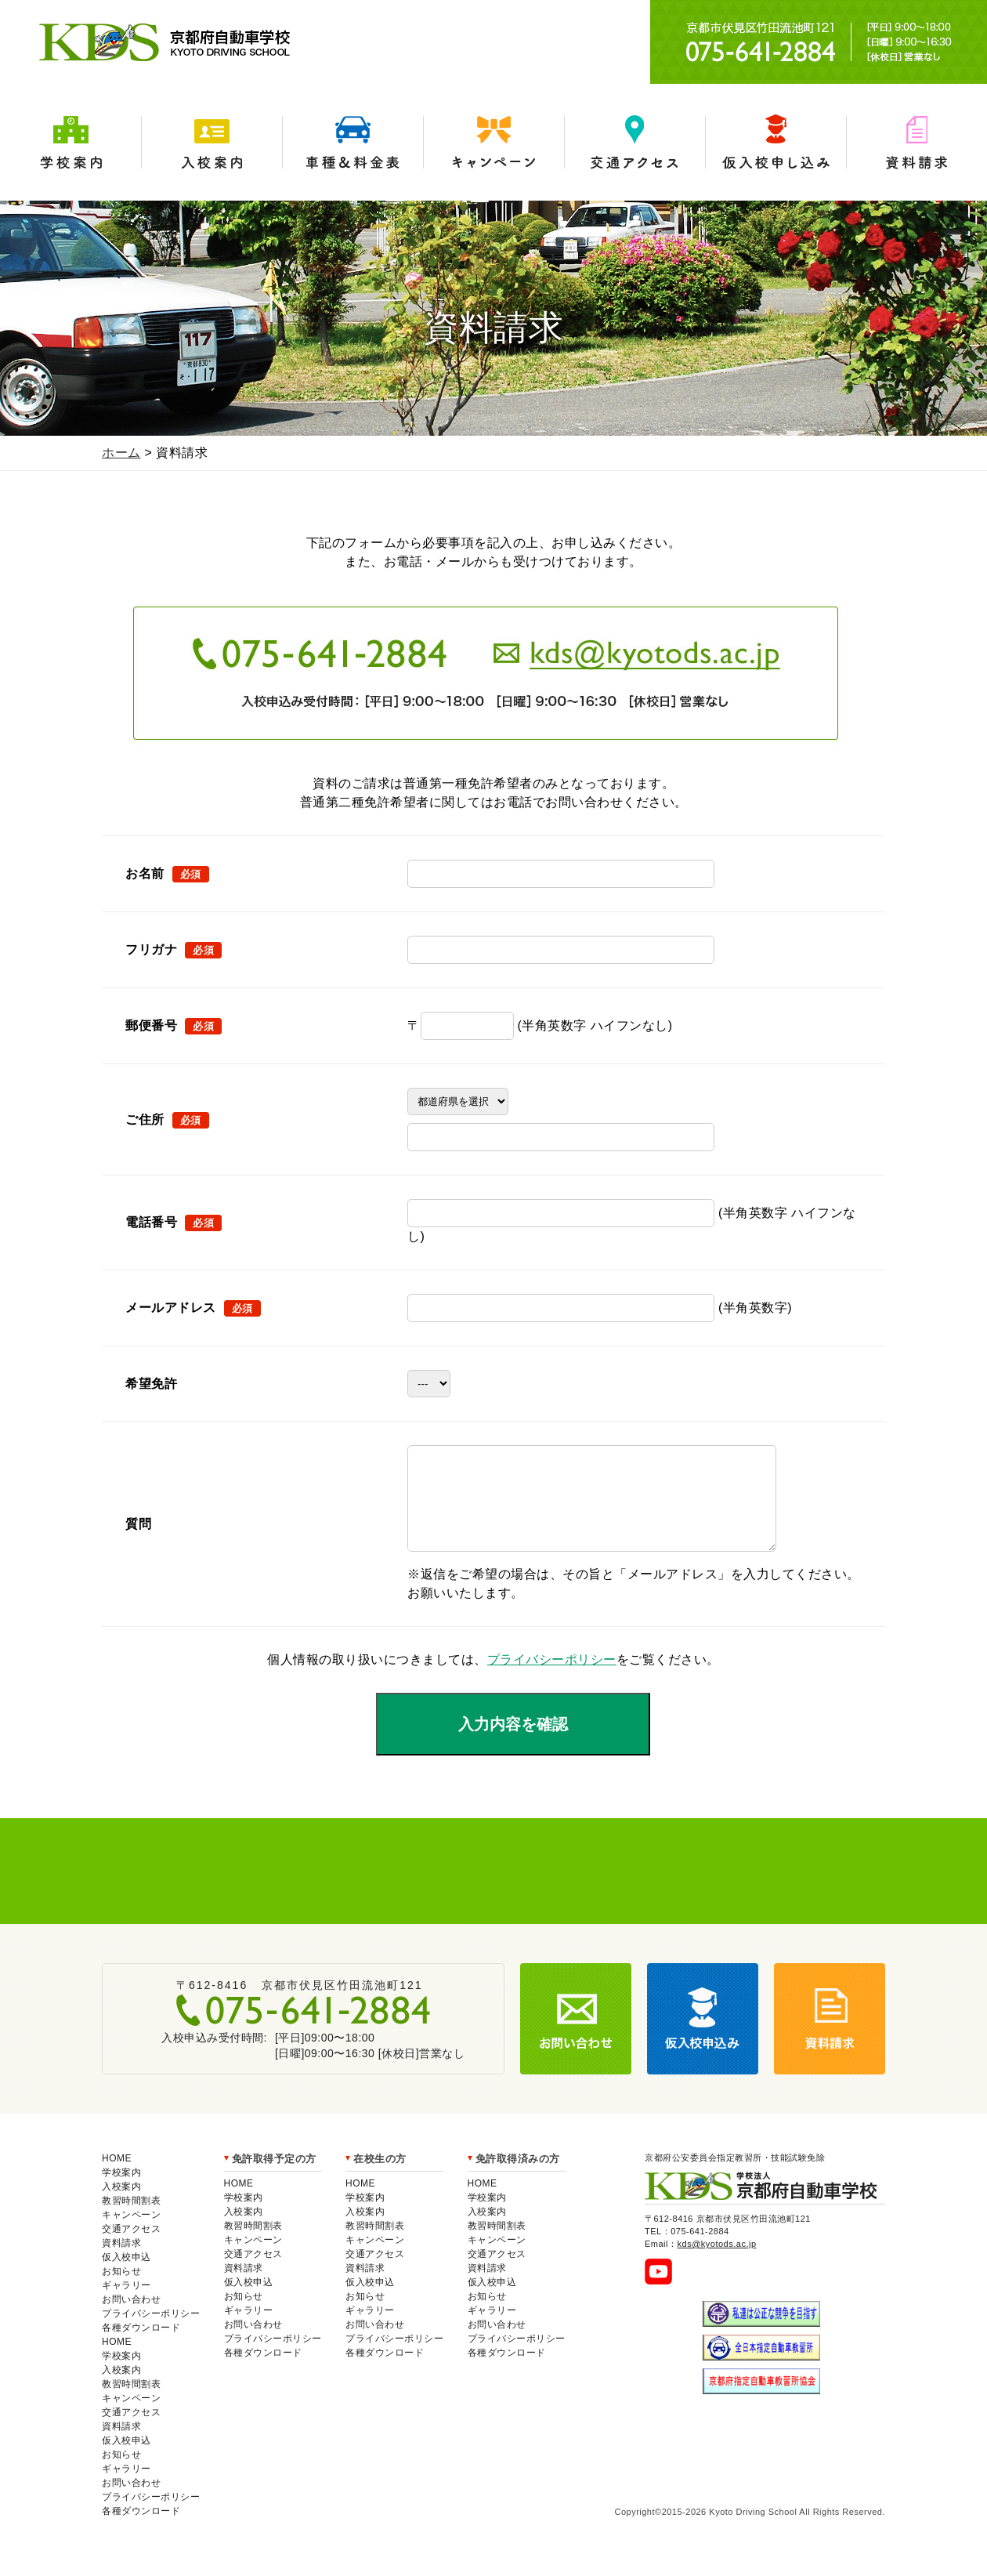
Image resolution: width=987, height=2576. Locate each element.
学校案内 (70, 142)
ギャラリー (126, 2304)
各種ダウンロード (141, 2346)
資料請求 (916, 142)
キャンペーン (493, 142)
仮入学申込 (775, 142)
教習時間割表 (131, 2219)
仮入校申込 (126, 2275)
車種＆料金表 (352, 142)
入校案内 (211, 142)
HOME (117, 2177)
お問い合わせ (131, 2318)
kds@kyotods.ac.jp (717, 2262)
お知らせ (121, 2289)
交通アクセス (634, 142)
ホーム (121, 452)
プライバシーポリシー (551, 1678)
